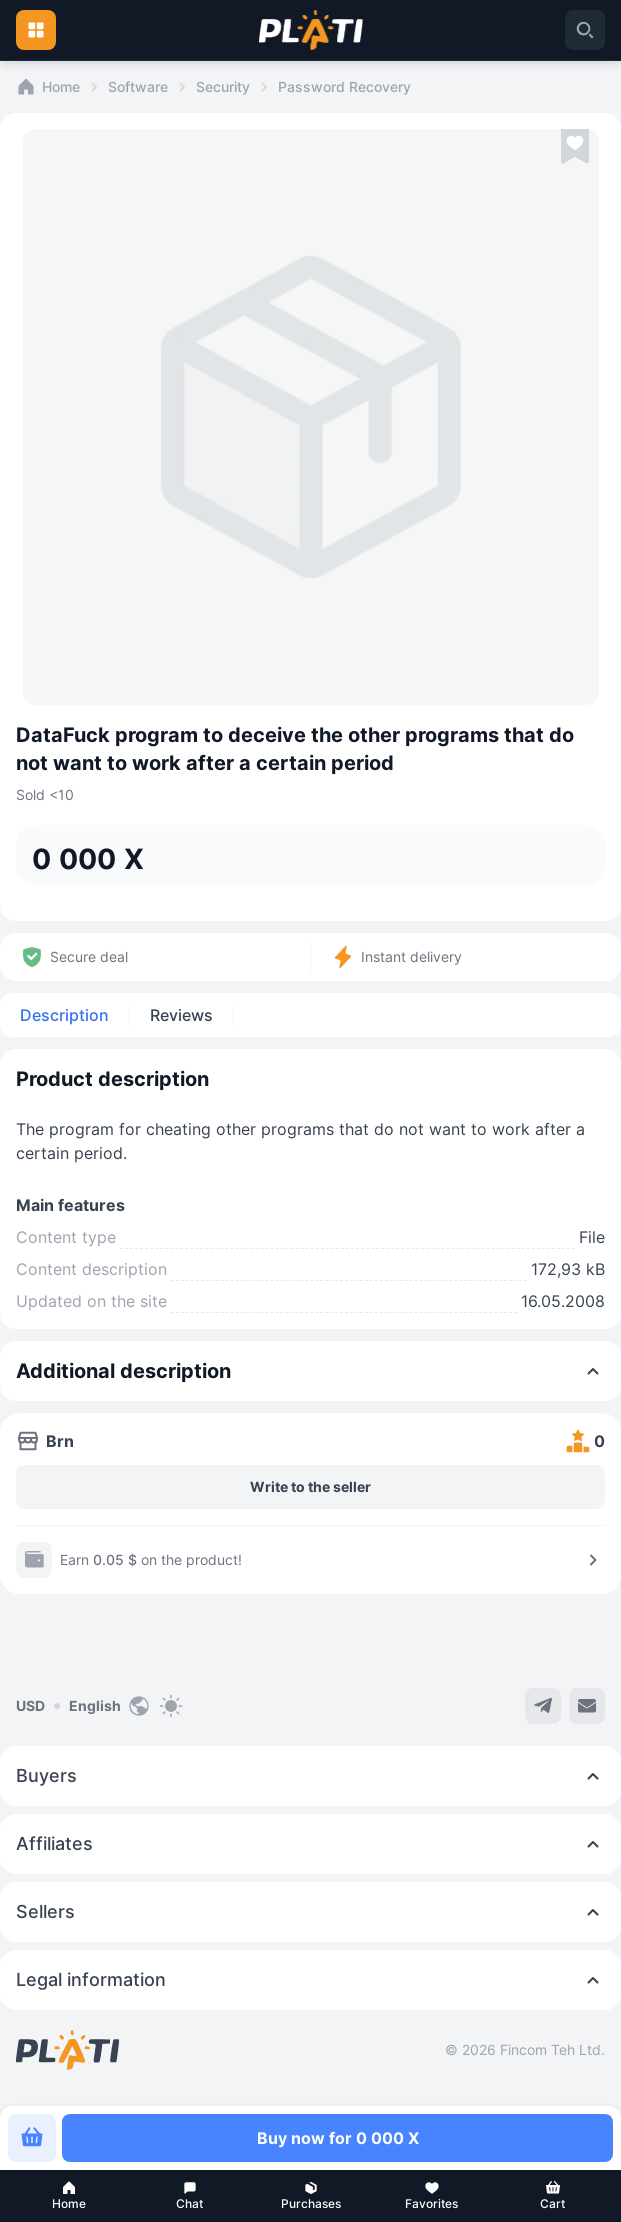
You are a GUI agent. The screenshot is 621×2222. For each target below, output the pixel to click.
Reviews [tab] (181, 1015)
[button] (68, 2196)
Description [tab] (64, 1015)
